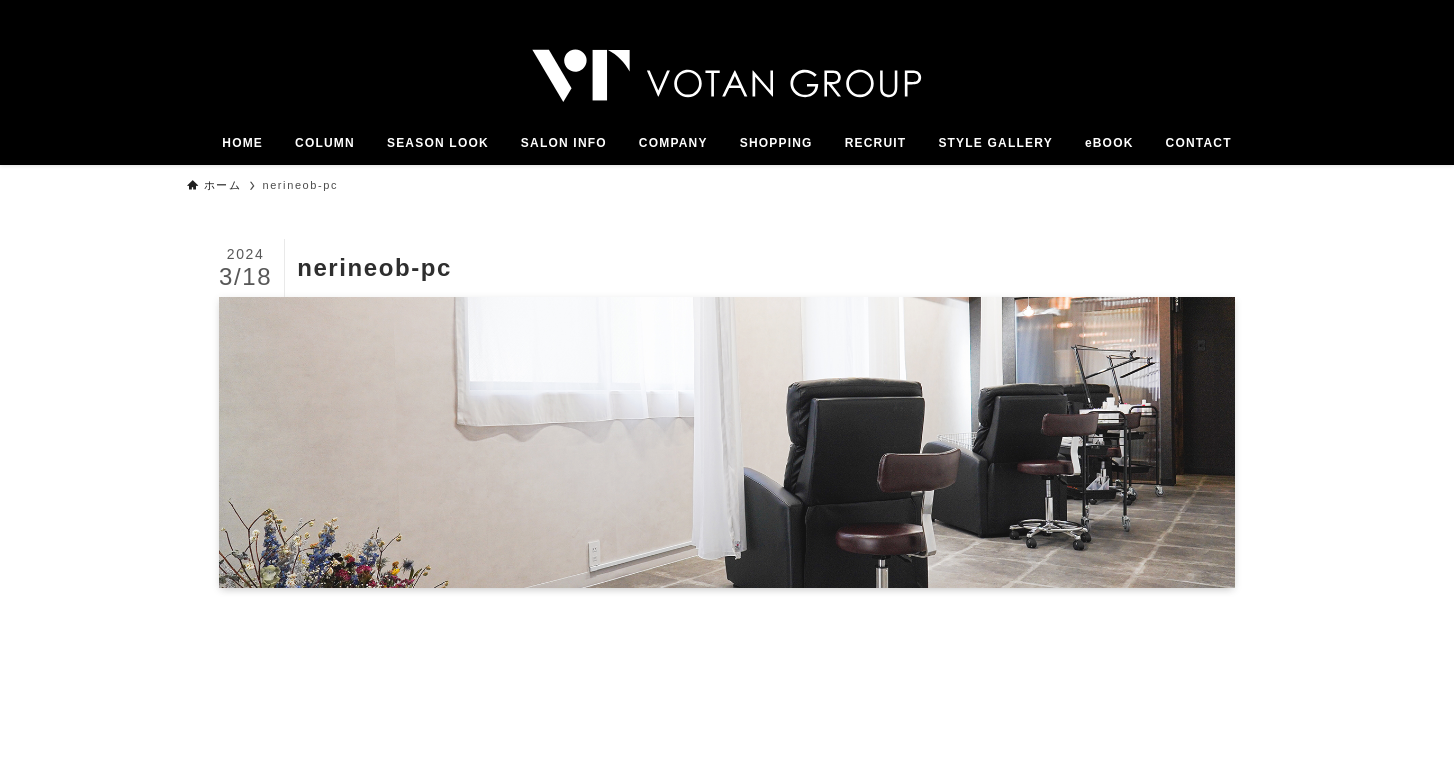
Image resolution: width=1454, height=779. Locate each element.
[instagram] (1202, 11)
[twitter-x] (1176, 11)
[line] (1228, 11)
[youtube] (1254, 11)
